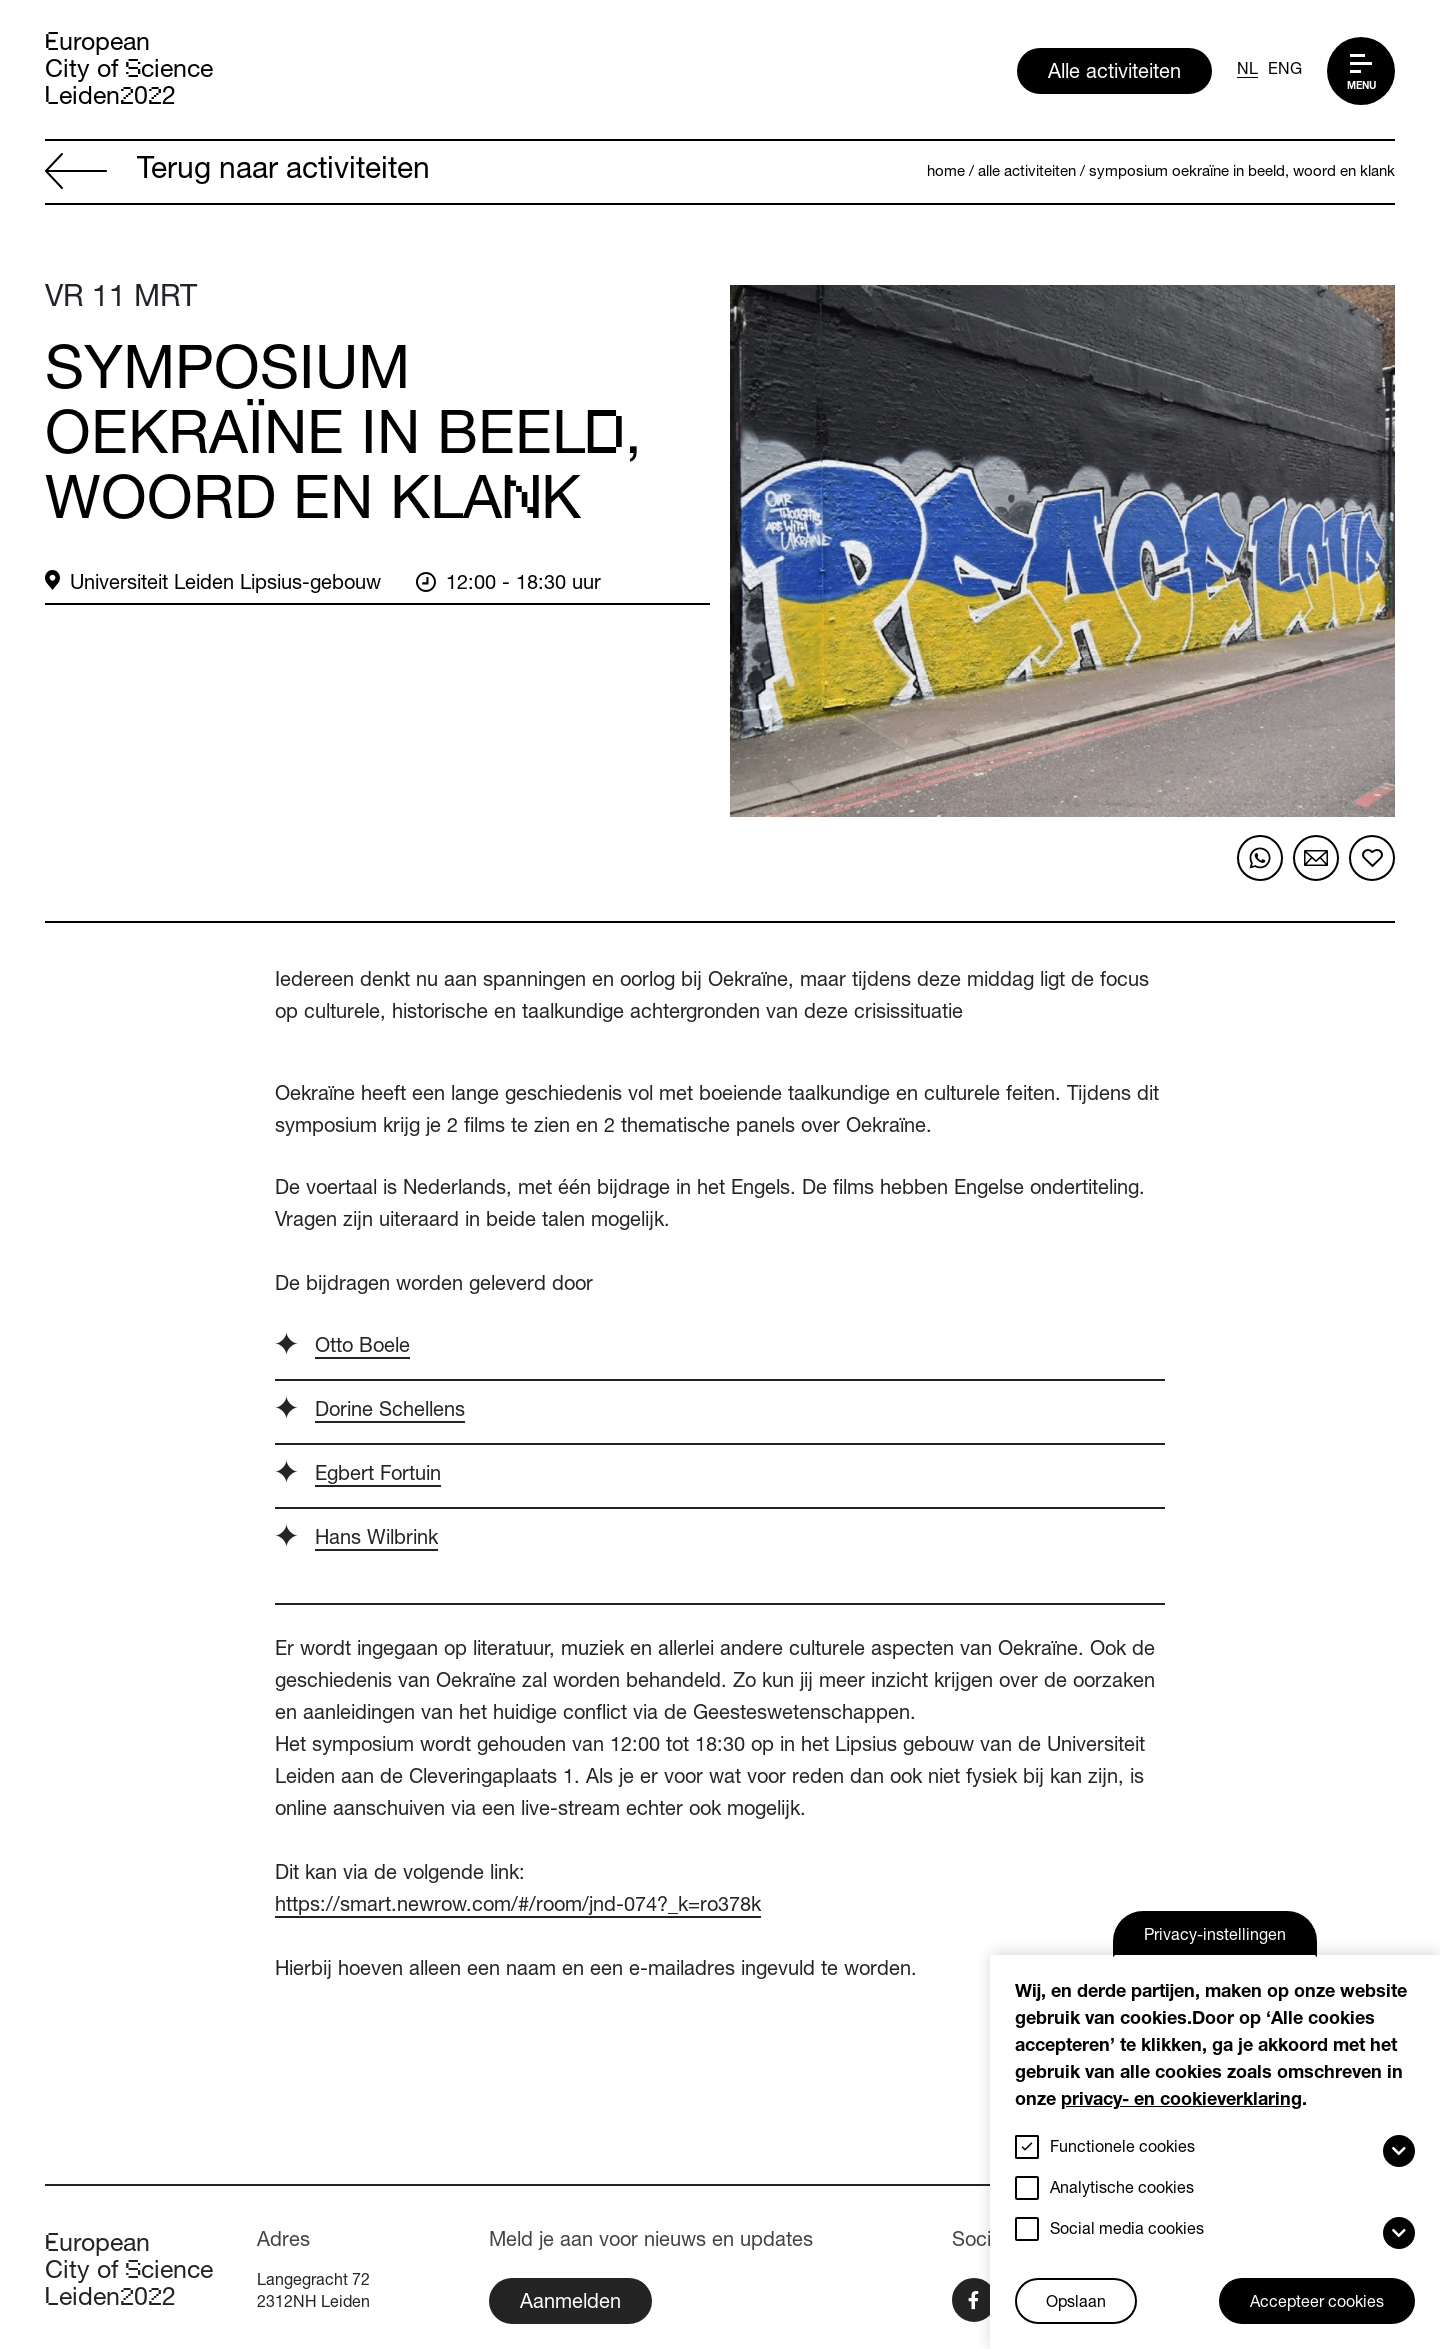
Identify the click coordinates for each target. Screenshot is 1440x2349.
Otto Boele (362, 1348)
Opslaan (1076, 2304)
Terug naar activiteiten (237, 173)
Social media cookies (1127, 2231)
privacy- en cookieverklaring (1181, 2101)
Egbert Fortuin (378, 1476)
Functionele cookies (1122, 2149)
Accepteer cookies (1317, 2304)
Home (946, 172)
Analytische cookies (1122, 2190)
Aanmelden (570, 2304)
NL (1247, 71)
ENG (1285, 71)
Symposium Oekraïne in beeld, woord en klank (1242, 172)
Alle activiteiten (1114, 74)
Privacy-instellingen (1215, 1937)
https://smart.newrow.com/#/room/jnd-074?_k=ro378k (518, 1907)
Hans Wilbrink (376, 1540)
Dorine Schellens (390, 1412)
